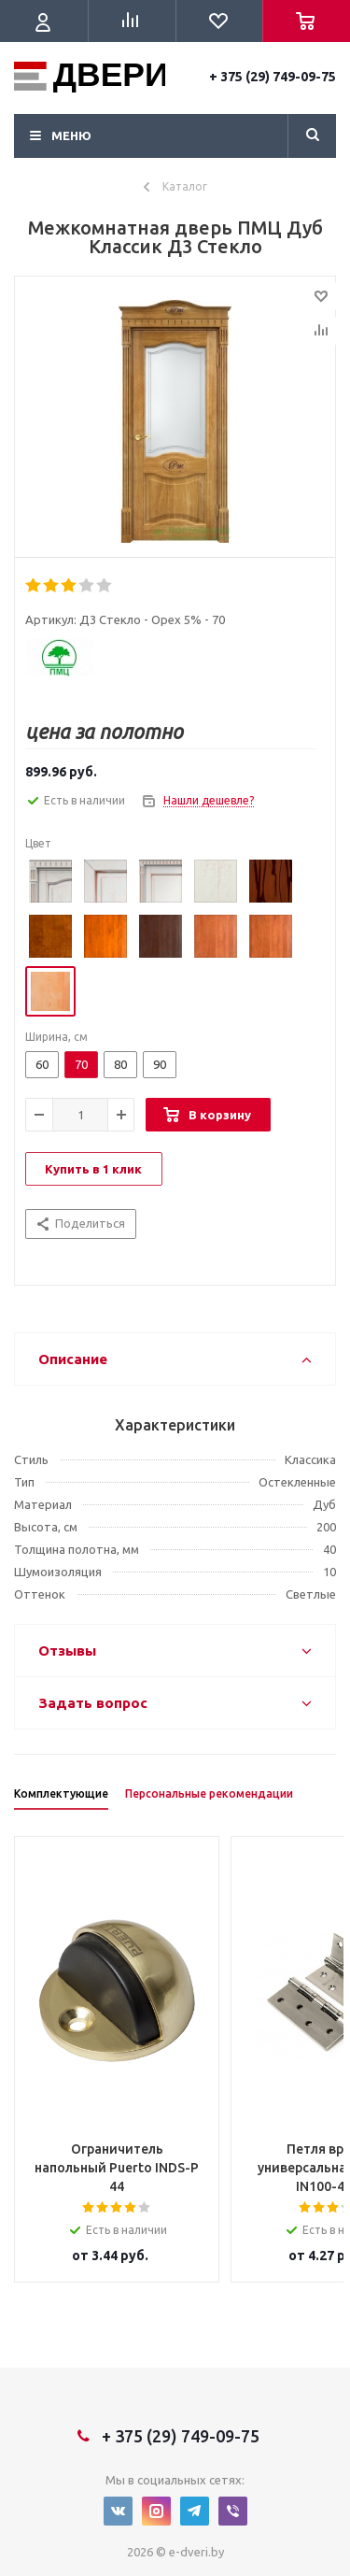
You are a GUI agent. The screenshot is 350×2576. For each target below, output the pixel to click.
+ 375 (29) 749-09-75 (272, 76)
